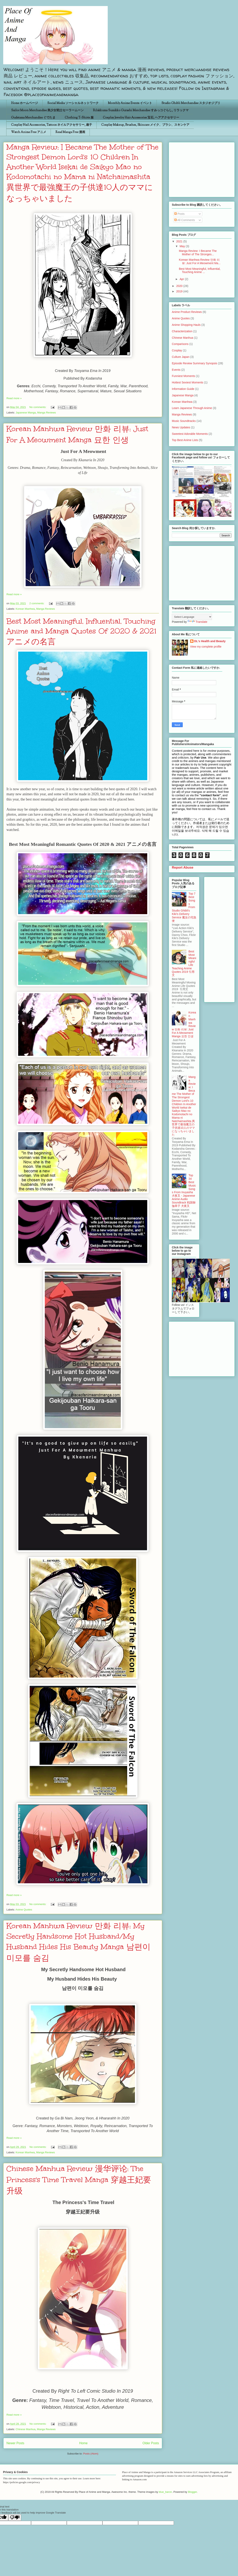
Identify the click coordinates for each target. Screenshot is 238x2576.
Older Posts (151, 2443)
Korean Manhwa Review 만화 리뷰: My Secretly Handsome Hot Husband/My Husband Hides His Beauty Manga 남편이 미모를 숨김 (78, 1942)
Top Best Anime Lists (185, 440)
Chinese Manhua (25, 2429)
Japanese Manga (26, 412)
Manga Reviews (46, 412)
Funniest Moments (183, 376)
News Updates (181, 427)
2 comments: (37, 603)
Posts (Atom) (90, 2453)
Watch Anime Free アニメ (28, 132)
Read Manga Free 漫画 (70, 132)
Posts (179, 213)
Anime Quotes (24, 1909)
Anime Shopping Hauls (186, 324)
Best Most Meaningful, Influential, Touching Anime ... (199, 270)
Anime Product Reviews (187, 312)
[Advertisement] (202, 169)
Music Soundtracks (184, 421)
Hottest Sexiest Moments (187, 382)
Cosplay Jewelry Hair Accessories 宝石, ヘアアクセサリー (141, 118)
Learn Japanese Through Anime (192, 408)
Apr (182, 279)
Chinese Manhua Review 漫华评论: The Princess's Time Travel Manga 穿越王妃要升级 (78, 2180)
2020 (179, 286)
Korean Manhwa (25, 608)
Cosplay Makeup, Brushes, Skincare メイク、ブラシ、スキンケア (145, 125)
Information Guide (183, 388)
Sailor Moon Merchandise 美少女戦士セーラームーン (47, 110)
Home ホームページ (24, 103)
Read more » (14, 398)
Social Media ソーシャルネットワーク (73, 103)
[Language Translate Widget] (192, 617)
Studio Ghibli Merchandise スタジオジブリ (190, 103)
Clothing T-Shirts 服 (79, 118)
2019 (179, 291)
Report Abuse (182, 867)
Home (83, 2443)
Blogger (192, 2491)
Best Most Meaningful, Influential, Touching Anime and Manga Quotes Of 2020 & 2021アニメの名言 (81, 631)
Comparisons (180, 344)
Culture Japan (180, 356)
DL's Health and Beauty (210, 641)
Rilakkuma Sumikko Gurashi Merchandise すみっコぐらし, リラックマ (141, 110)
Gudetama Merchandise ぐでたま (33, 118)
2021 (179, 241)
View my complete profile (205, 646)
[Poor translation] (14, 2517)
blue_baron (165, 2491)
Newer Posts (15, 2443)
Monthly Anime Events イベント (130, 103)
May (183, 246)
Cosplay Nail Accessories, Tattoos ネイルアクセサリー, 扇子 (51, 125)
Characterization (182, 331)
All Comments (184, 220)
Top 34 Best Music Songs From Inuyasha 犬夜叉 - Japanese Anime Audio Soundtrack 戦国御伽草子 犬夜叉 (184, 1190)
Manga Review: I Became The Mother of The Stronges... (198, 252)
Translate (197, 621)
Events (176, 369)
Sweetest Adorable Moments (190, 433)
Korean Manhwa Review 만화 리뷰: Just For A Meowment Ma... (199, 261)
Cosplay (177, 350)
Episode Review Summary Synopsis (194, 363)
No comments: (38, 407)
